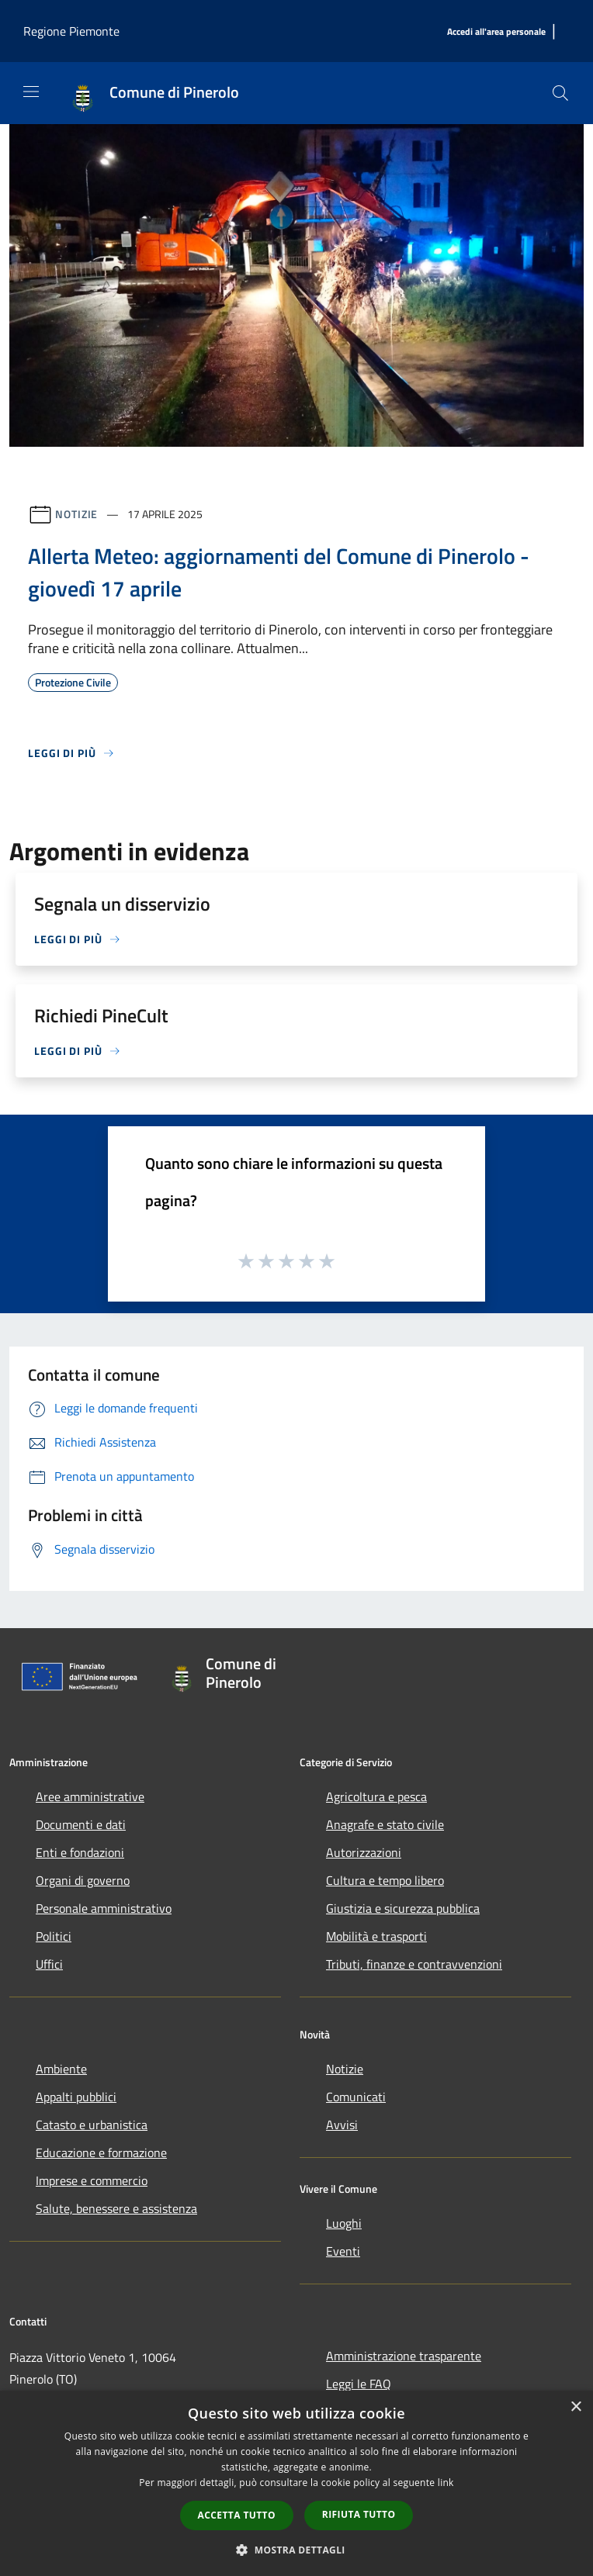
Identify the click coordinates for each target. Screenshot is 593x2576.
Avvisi (342, 2124)
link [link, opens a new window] (446, 2482)
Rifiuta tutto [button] (359, 2514)
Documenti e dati (81, 1824)
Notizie (76, 514)
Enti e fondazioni (80, 1852)
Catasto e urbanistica (91, 2124)
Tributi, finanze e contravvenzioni (414, 1964)
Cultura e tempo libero (385, 1880)
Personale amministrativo (104, 1908)
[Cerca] (560, 93)
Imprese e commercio (91, 2180)
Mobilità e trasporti (376, 1936)
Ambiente (61, 2068)
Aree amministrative (90, 1796)
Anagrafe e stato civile (385, 1824)
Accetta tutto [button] (237, 2515)
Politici (53, 1936)
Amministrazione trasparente (403, 2355)
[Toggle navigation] (31, 91)
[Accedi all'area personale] (496, 32)
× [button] (575, 2407)
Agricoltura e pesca (376, 1796)
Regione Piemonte (71, 31)
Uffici (49, 1964)
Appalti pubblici (76, 2096)
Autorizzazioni (363, 1852)
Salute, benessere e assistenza (116, 2208)
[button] (296, 2549)
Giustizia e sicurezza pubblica (403, 1908)
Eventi (343, 2251)
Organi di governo (83, 1880)
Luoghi (344, 2223)
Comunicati (356, 2096)
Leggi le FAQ (358, 2383)
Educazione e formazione (101, 2152)
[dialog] (296, 2483)
